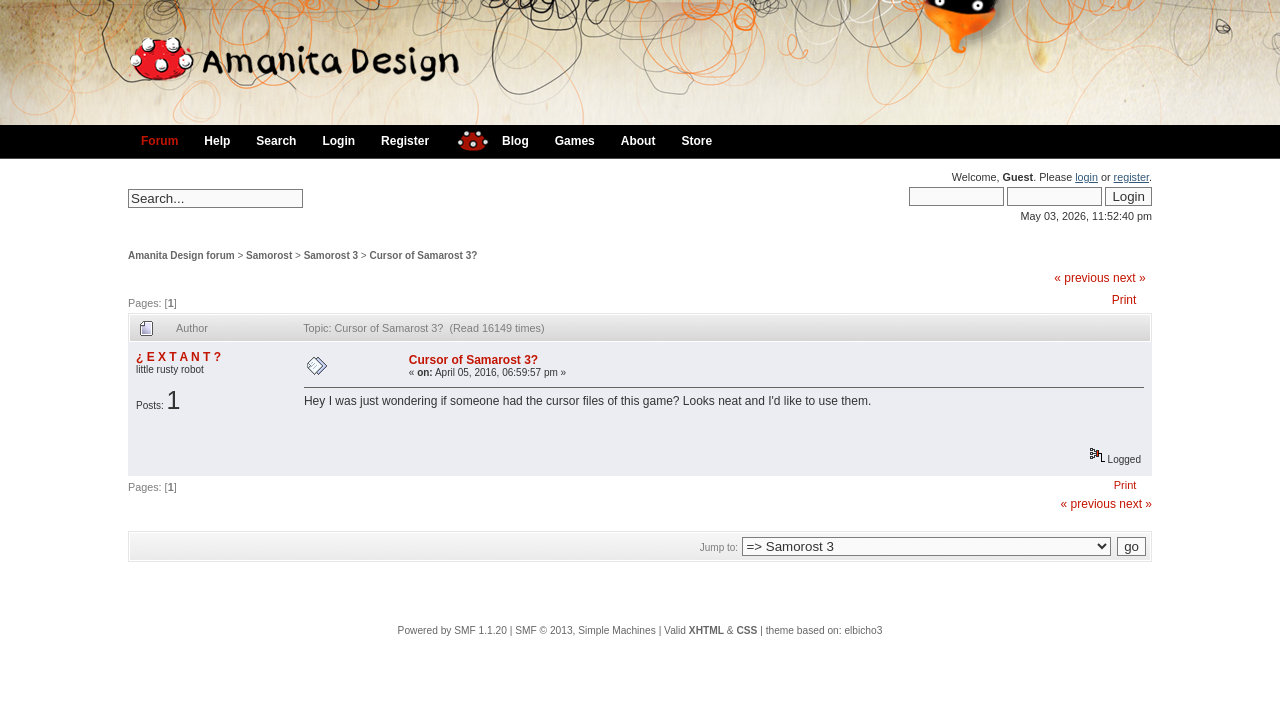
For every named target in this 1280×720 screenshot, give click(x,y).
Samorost (269, 255)
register (1131, 177)
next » (1129, 278)
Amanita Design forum (181, 255)
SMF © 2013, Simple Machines (585, 630)
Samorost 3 (331, 255)
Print (1124, 300)
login (1086, 177)
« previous (1081, 278)
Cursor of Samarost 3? (424, 255)
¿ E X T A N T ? (178, 357)
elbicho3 (863, 630)
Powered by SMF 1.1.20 (452, 630)
